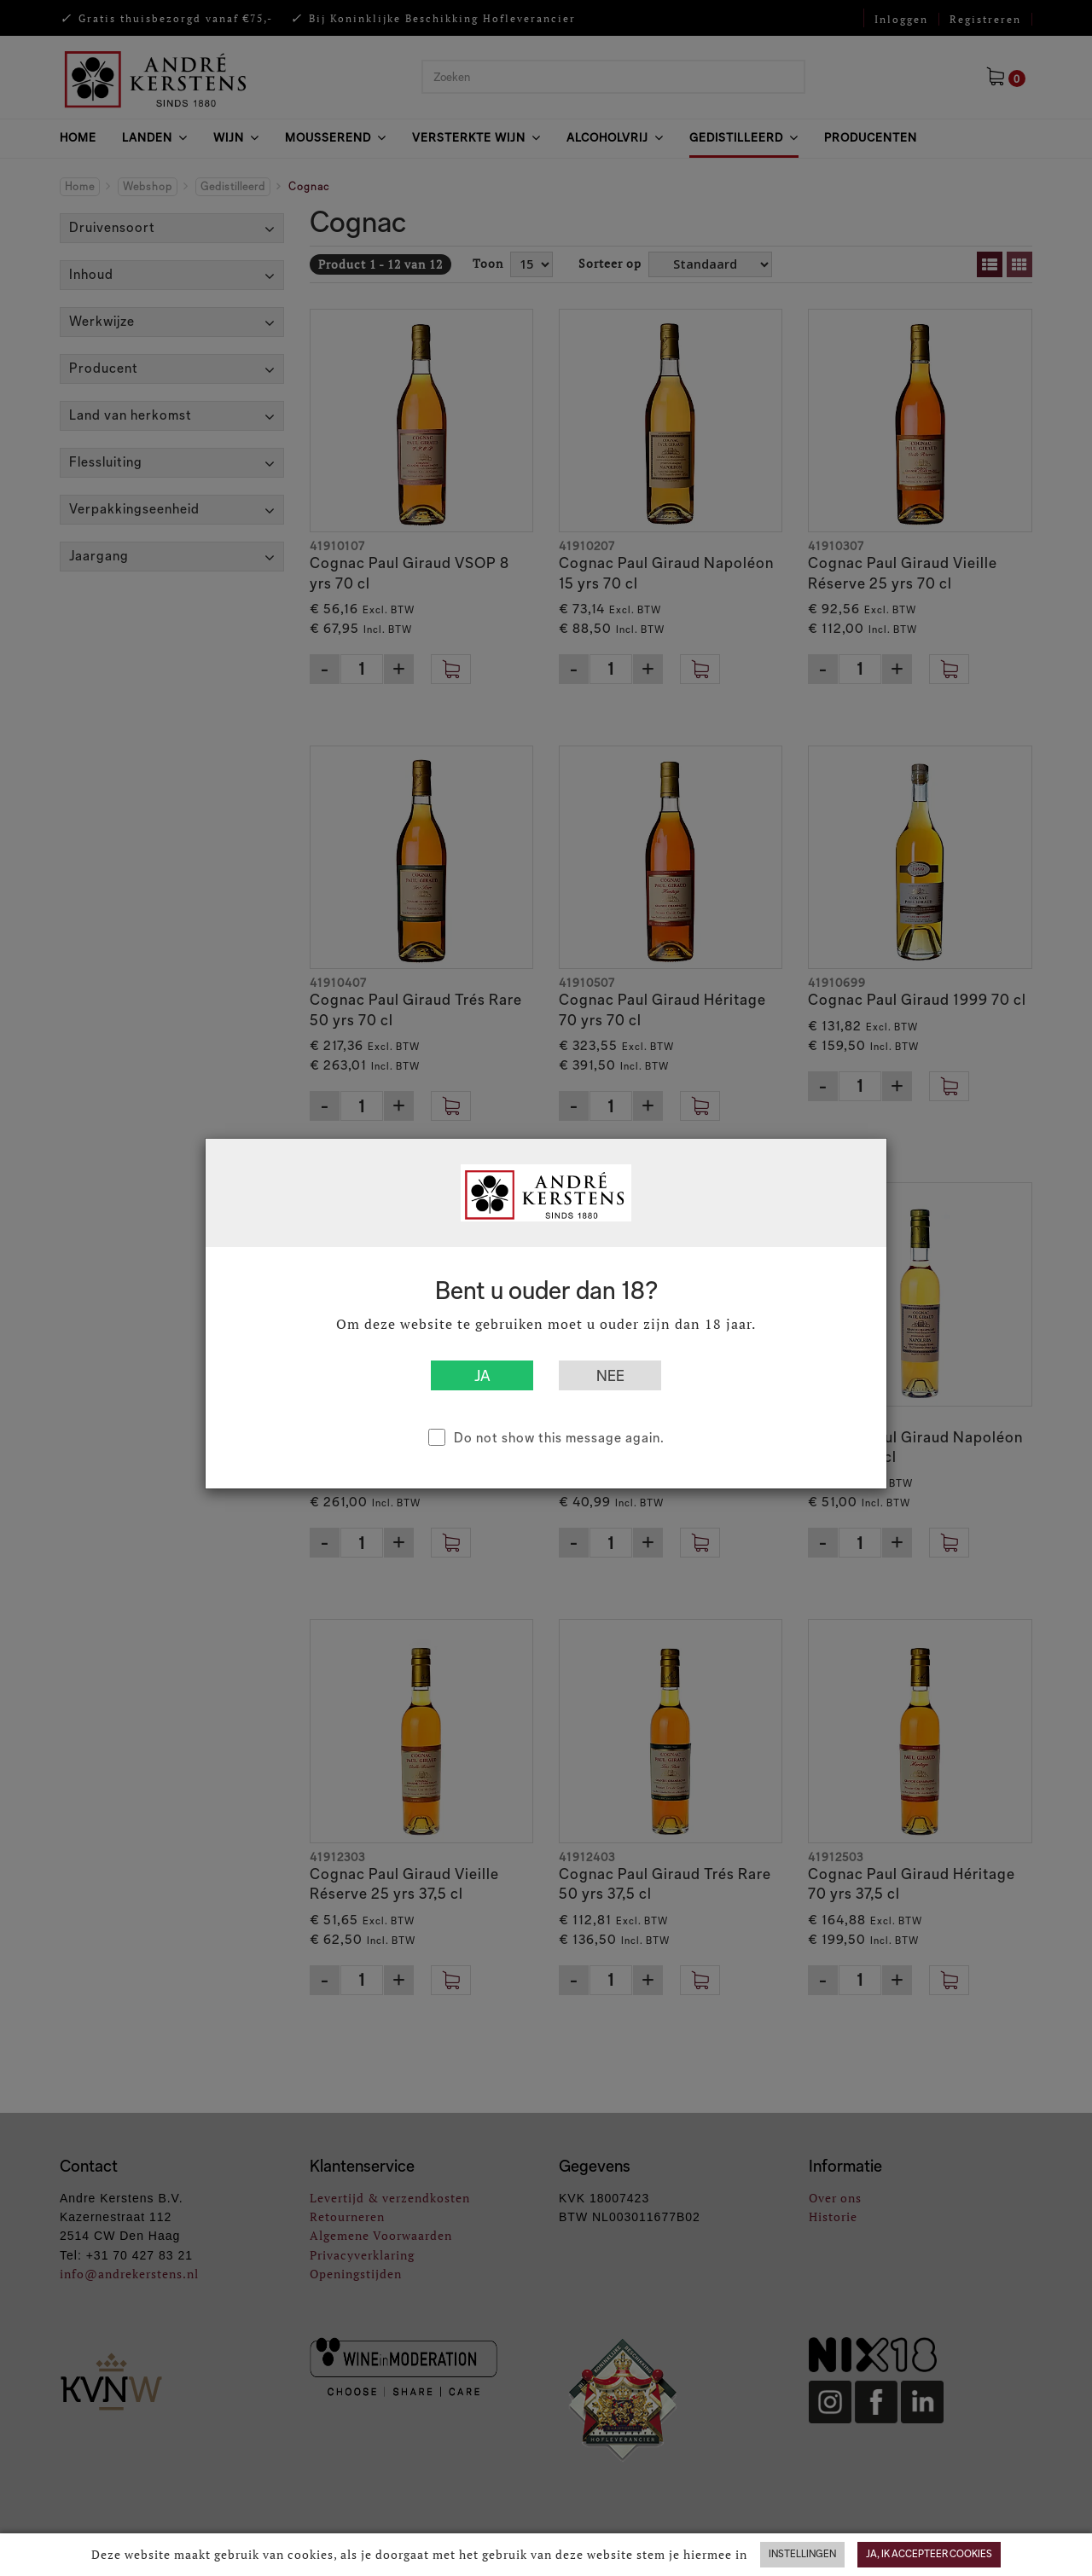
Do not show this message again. (559, 1438)
